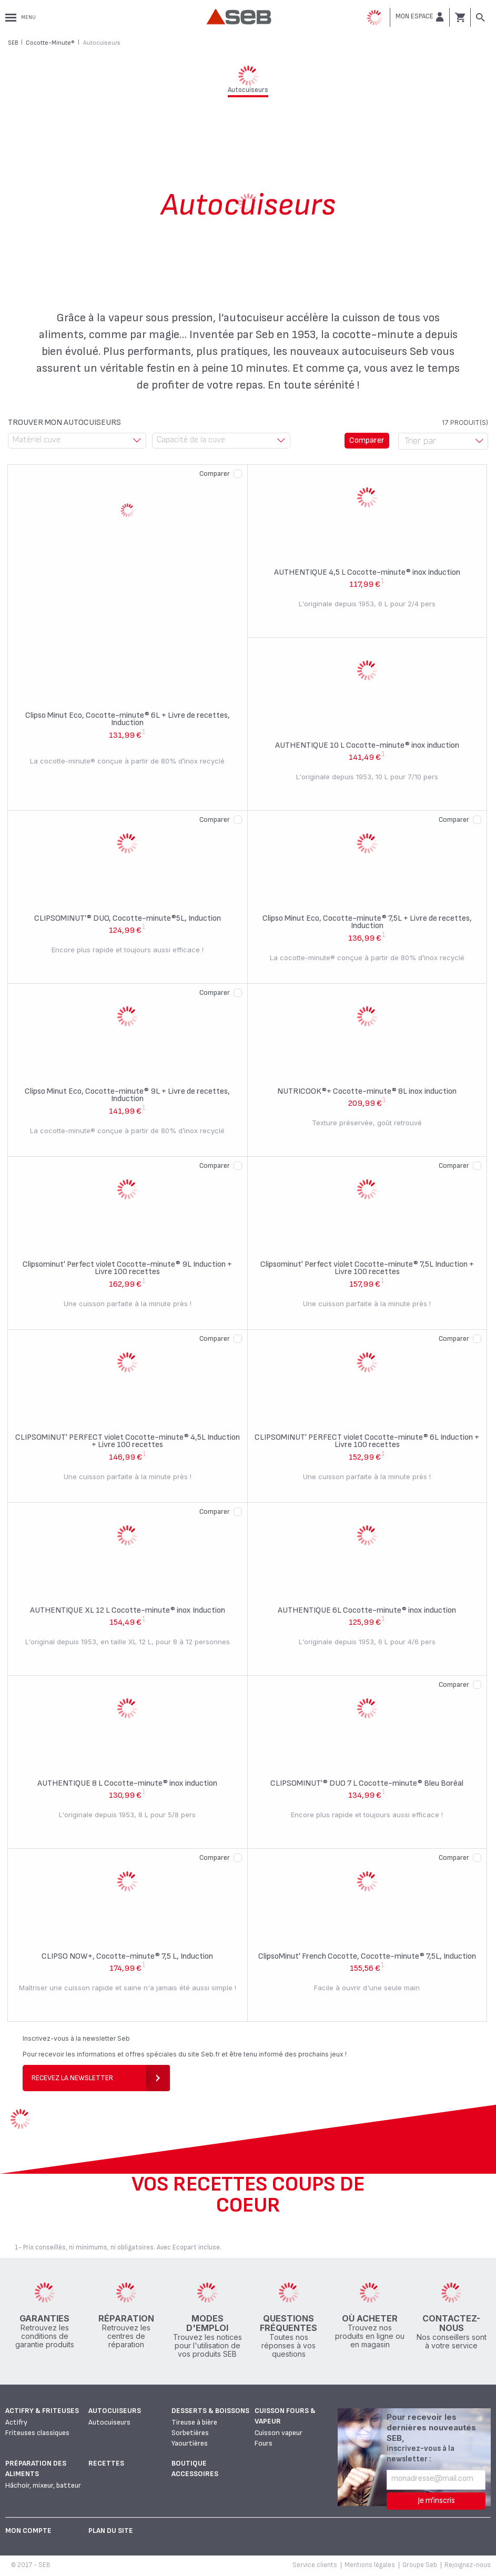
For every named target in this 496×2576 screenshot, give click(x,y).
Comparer (214, 473)
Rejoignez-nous (467, 2565)
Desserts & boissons (210, 2410)
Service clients (314, 2565)
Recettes (106, 2463)
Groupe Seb (419, 2565)
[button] (420, 17)
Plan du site (110, 2530)
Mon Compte (28, 2530)
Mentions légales (370, 2565)
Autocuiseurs (114, 2410)
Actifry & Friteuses (42, 2410)
